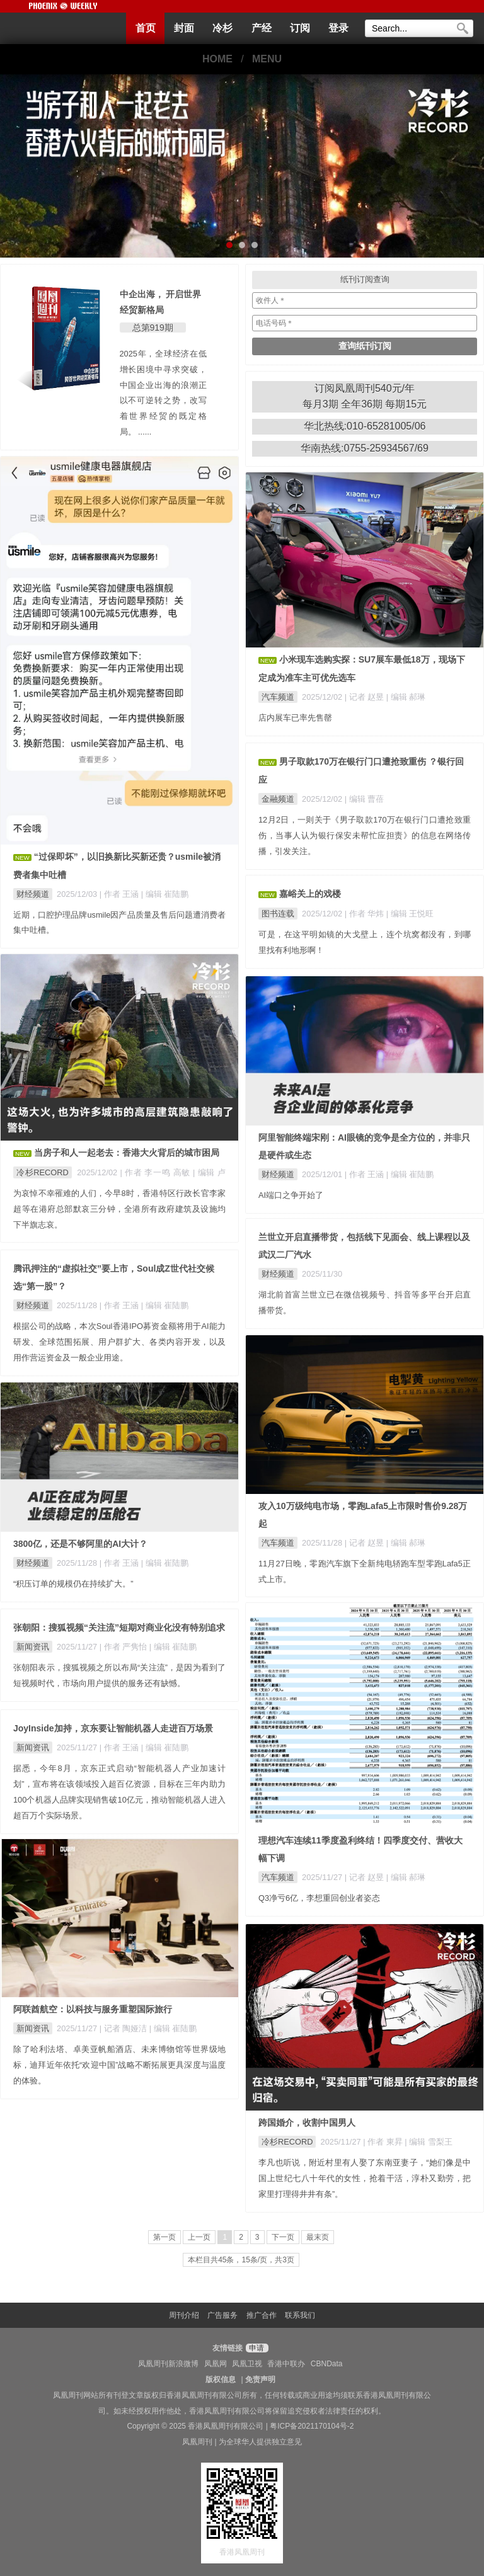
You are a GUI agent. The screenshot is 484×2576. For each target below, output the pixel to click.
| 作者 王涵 (120, 894)
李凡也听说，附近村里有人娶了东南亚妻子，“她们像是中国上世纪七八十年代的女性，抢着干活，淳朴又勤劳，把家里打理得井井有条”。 (364, 2178)
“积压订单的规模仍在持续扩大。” (73, 1583)
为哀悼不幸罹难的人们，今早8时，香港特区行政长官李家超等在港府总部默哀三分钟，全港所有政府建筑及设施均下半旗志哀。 (119, 1208)
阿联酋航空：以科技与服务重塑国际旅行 (92, 2009)
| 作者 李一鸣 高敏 (156, 1172)
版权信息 (220, 2379)
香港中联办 (286, 2363)
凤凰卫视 (247, 2363)
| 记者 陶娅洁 (124, 2028)
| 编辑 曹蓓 (364, 799)
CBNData (327, 2363)
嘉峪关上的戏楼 (310, 894)
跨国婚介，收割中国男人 (306, 2122)
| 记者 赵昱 (365, 697)
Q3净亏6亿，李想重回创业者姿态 (319, 1898)
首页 (145, 28)
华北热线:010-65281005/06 (365, 426)
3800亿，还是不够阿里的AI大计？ (80, 1544)
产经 (261, 28)
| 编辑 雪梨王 (428, 2141)
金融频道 (278, 799)
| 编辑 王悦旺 (410, 913)
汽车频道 (278, 697)
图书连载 (278, 913)
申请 (255, 2348)
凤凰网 (215, 2363)
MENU (267, 59)
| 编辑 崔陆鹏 (164, 894)
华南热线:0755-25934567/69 (365, 448)
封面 (184, 28)
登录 (338, 28)
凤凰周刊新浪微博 (168, 2363)
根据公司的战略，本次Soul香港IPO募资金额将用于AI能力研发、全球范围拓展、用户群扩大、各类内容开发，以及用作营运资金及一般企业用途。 (119, 1341)
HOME (217, 59)
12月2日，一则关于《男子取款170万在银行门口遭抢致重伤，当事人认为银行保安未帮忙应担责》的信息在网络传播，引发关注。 (364, 835)
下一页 (283, 2237)
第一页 (164, 2237)
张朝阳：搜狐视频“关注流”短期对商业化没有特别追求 (119, 1627)
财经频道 (32, 894)
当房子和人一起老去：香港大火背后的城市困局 (126, 1153)
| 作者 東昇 (384, 2141)
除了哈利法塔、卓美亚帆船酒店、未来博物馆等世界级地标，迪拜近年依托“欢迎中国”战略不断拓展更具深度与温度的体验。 (119, 2064)
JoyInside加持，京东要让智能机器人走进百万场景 (113, 1728)
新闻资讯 (32, 1646)
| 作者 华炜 (365, 913)
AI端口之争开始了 (290, 1195)
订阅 (300, 28)
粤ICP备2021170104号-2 (312, 2426)
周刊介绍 (184, 2315)
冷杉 (222, 28)
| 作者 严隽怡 (124, 1646)
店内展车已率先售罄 (295, 717)
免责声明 (260, 2379)
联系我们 (300, 2315)
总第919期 (152, 327)
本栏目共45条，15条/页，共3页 (241, 2259)
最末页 (317, 2237)
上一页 (199, 2237)
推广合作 (261, 2315)
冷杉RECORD (42, 1172)
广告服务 (222, 2315)
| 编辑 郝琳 (405, 697)
